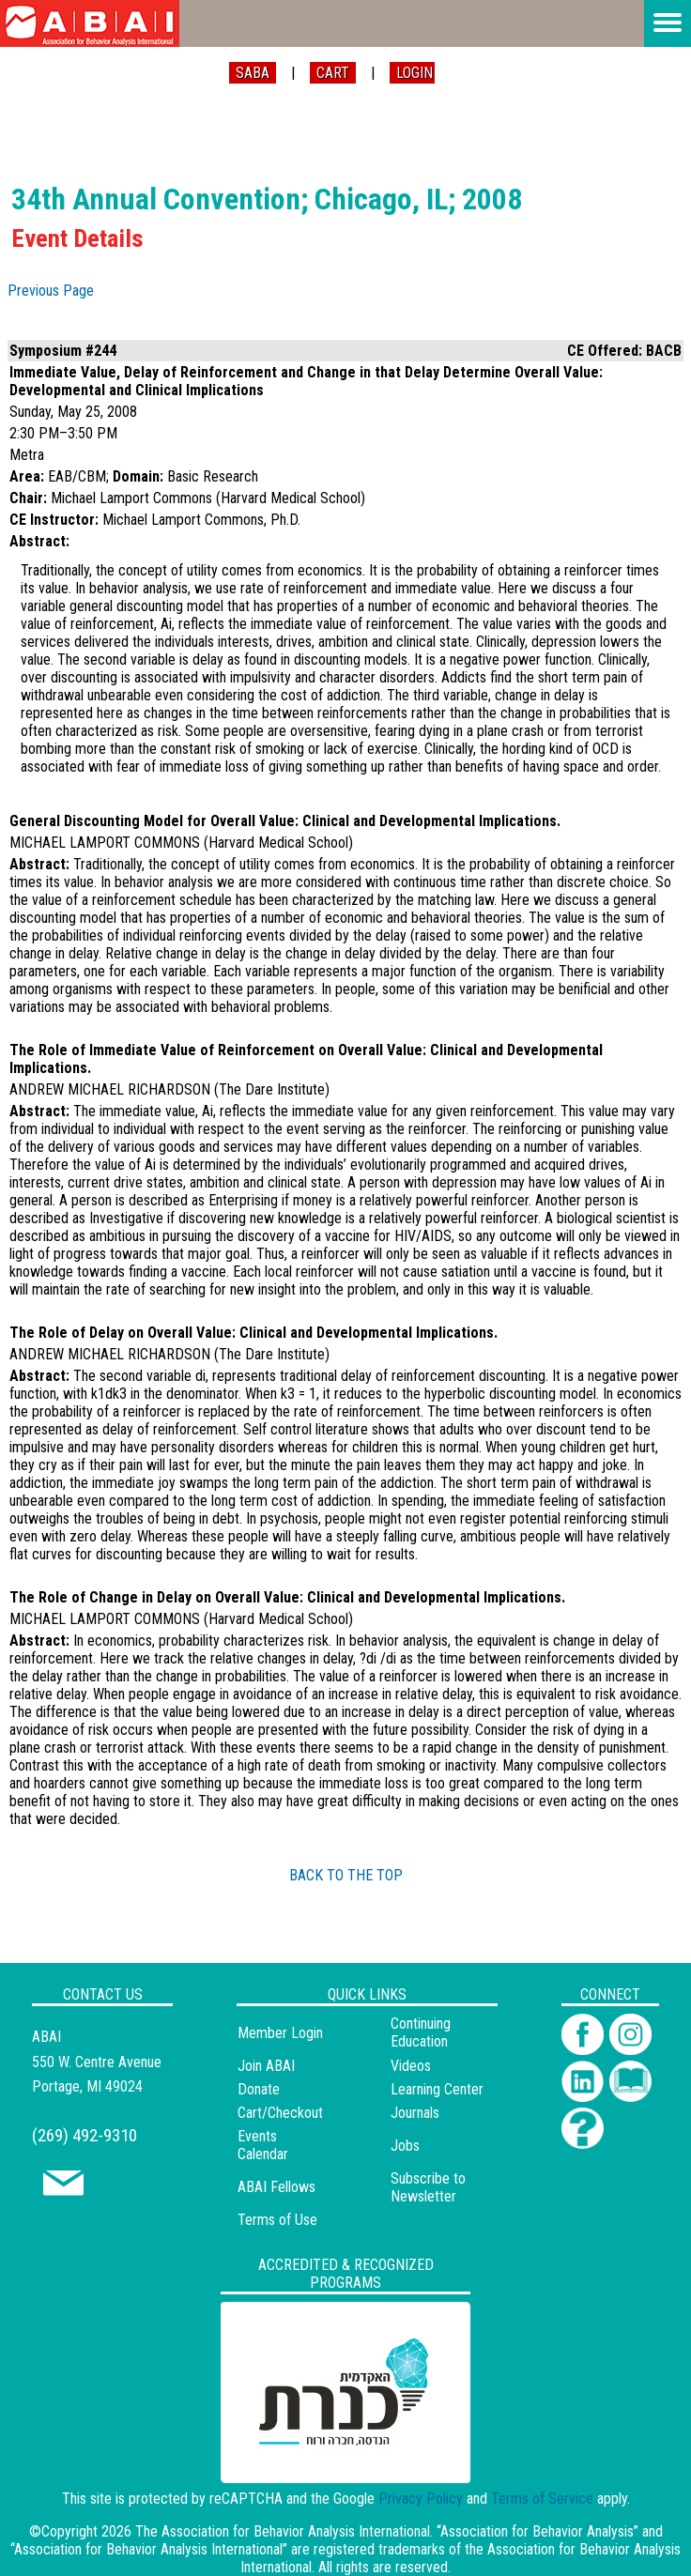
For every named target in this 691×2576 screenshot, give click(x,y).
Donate (259, 2089)
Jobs (405, 2145)
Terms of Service (542, 2498)
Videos (411, 2066)
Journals (415, 2113)
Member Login (280, 2033)
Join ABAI (266, 2066)
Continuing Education (421, 2032)
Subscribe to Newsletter (428, 2187)
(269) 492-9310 (84, 2135)
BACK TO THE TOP (346, 1875)
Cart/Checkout (280, 2113)
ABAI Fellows (276, 2187)
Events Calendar (263, 2145)
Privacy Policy (420, 2498)
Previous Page (51, 290)
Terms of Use (277, 2220)
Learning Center (437, 2089)
